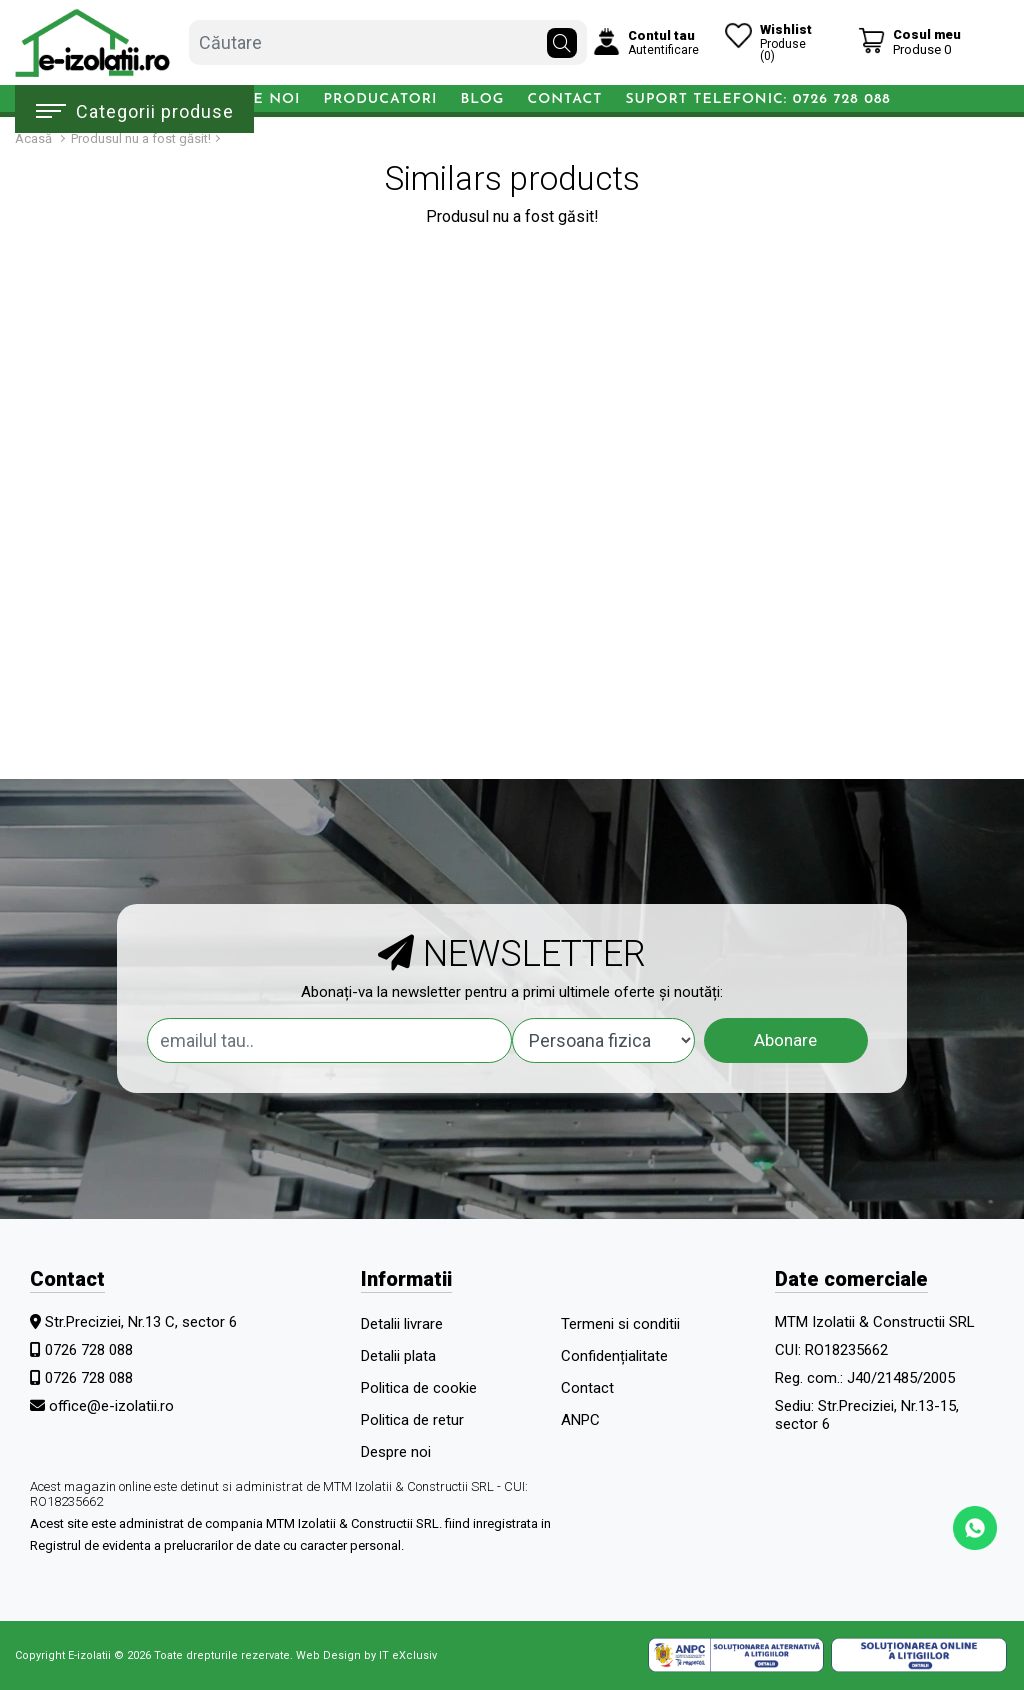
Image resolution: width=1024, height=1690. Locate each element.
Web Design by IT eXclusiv (366, 1655)
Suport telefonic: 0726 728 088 (757, 99)
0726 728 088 (89, 1350)
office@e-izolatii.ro (111, 1406)
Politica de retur (412, 1420)
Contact (564, 99)
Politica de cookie (419, 1388)
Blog (482, 99)
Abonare (785, 1040)
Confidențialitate (614, 1356)
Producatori (381, 99)
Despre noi (396, 1452)
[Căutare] (562, 38)
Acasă (33, 138)
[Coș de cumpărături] (909, 41)
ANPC (580, 1420)
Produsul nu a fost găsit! (141, 138)
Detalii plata (398, 1356)
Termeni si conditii (620, 1324)
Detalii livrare (402, 1324)
